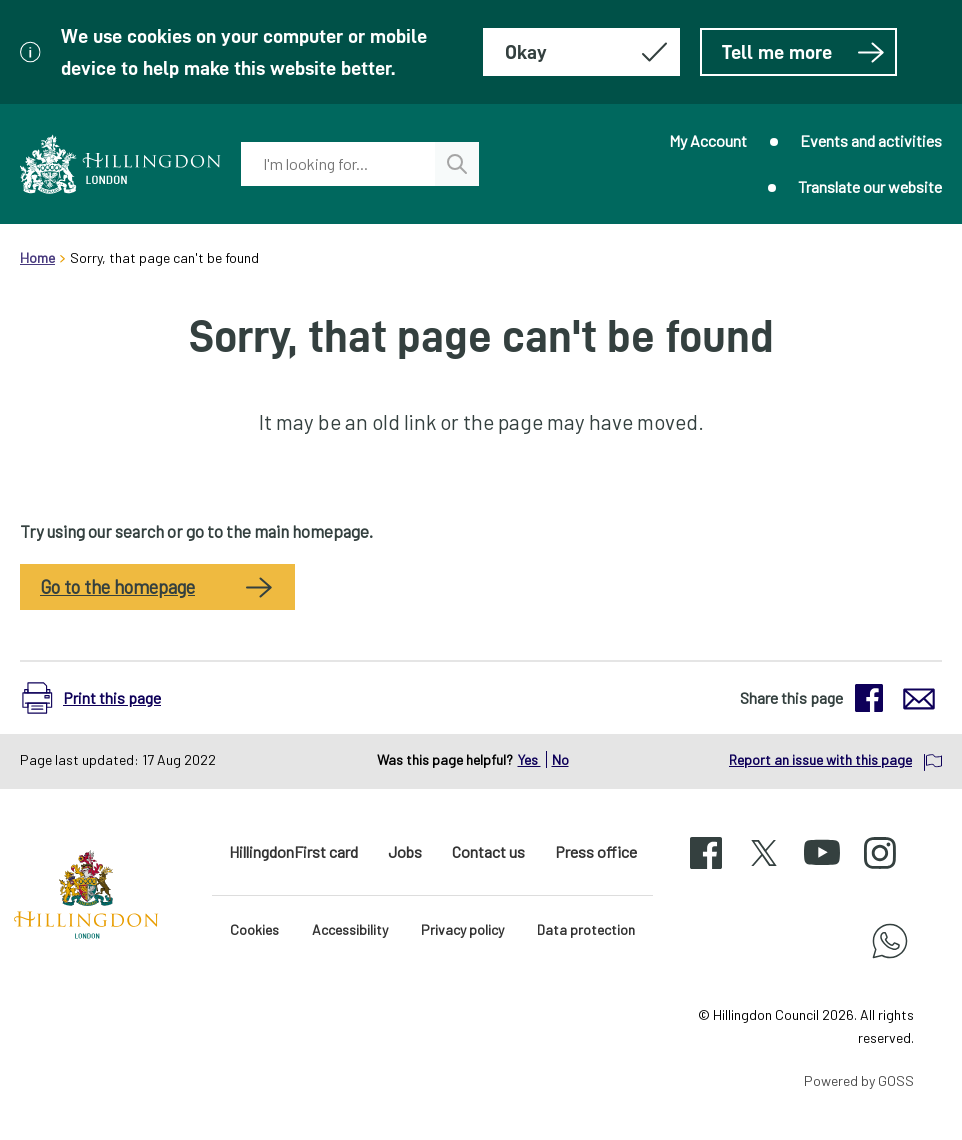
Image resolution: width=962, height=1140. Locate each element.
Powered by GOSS (859, 1080)
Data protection (586, 929)
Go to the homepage (117, 587)
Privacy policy (462, 929)
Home (37, 257)
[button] (101, 698)
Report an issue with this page (820, 759)
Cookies (254, 929)
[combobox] (338, 164)
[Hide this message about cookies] (581, 52)
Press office (596, 851)
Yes (529, 759)
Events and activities (871, 140)
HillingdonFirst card (293, 851)
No (560, 759)
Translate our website (870, 186)
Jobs (405, 851)
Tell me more (803, 52)
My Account (708, 140)
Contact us (488, 851)
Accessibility (350, 929)
